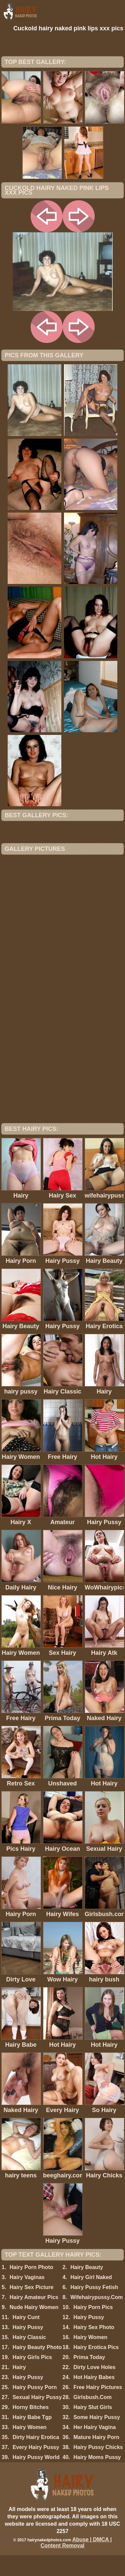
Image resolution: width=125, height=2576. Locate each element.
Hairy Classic (29, 2358)
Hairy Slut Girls (92, 2428)
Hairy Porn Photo (31, 2288)
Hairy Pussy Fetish (94, 2308)
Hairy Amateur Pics (34, 2318)
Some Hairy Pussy (96, 2438)
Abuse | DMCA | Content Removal (76, 2563)
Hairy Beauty (86, 2288)
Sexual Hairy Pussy (37, 2418)
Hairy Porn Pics (93, 2328)
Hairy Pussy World (36, 2478)
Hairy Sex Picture (32, 2308)
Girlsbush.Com (92, 2418)
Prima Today (89, 2378)
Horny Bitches (31, 2428)
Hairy (19, 2388)
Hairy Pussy (28, 2348)
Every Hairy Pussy (36, 2468)
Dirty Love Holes (94, 2388)
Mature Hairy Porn (96, 2458)
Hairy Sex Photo (93, 2348)
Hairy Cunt (26, 2338)
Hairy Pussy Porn (35, 2408)
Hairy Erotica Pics (96, 2368)
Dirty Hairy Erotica (36, 2458)
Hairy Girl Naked (91, 2298)
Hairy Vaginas (27, 2298)
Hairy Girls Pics (32, 2378)
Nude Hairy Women (34, 2328)
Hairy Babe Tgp (32, 2438)
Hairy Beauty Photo (37, 2368)
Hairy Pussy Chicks (98, 2468)
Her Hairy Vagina (94, 2448)
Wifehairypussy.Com (96, 2318)
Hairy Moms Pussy (97, 2478)
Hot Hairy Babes (94, 2398)
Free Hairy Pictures (97, 2408)
